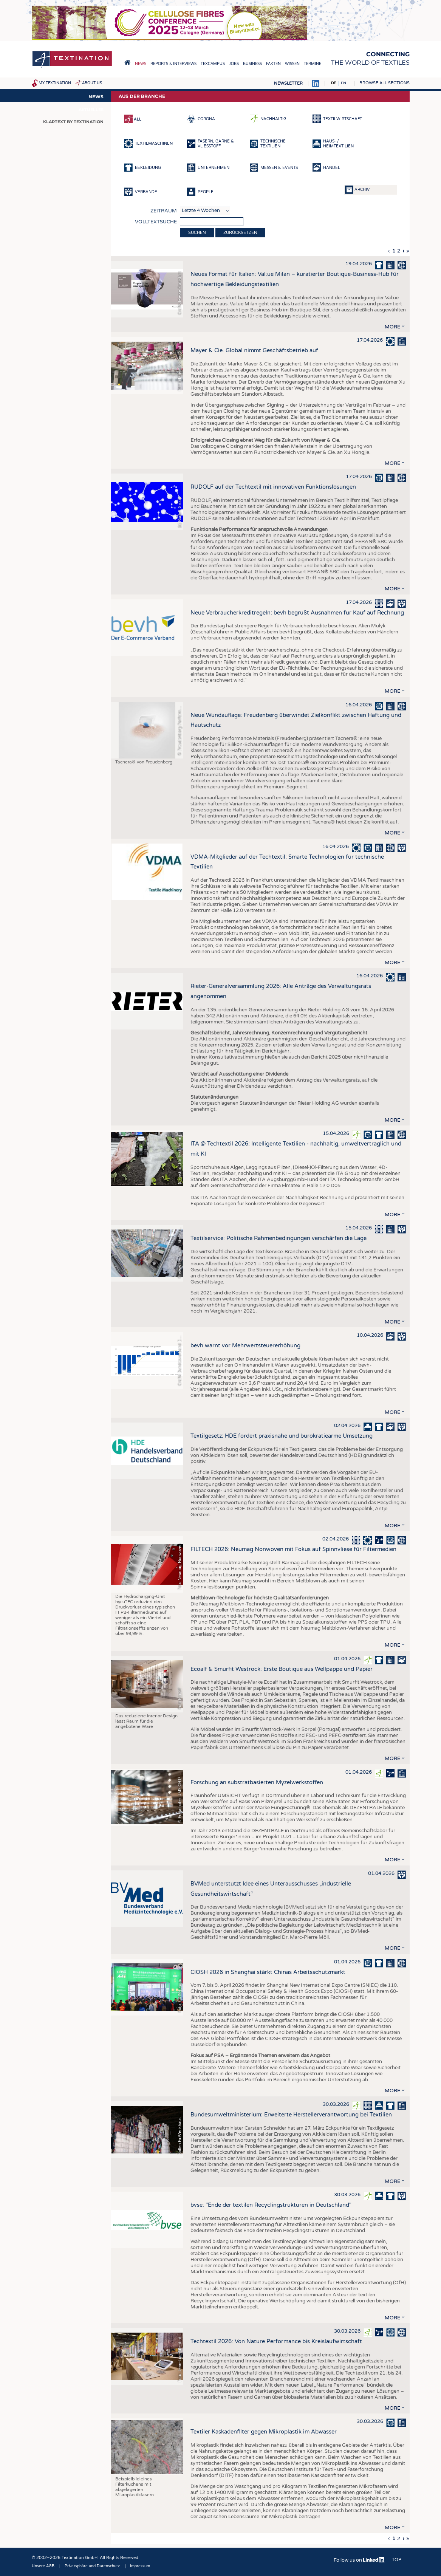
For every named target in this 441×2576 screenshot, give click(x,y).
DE (333, 83)
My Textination (55, 83)
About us (92, 83)
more (392, 327)
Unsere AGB (43, 2566)
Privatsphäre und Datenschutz (92, 2566)
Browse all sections (384, 82)
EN (343, 83)
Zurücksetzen (240, 232)
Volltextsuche (156, 222)
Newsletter (288, 83)
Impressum (140, 2566)
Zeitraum (163, 211)
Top (396, 2559)
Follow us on (359, 2560)
